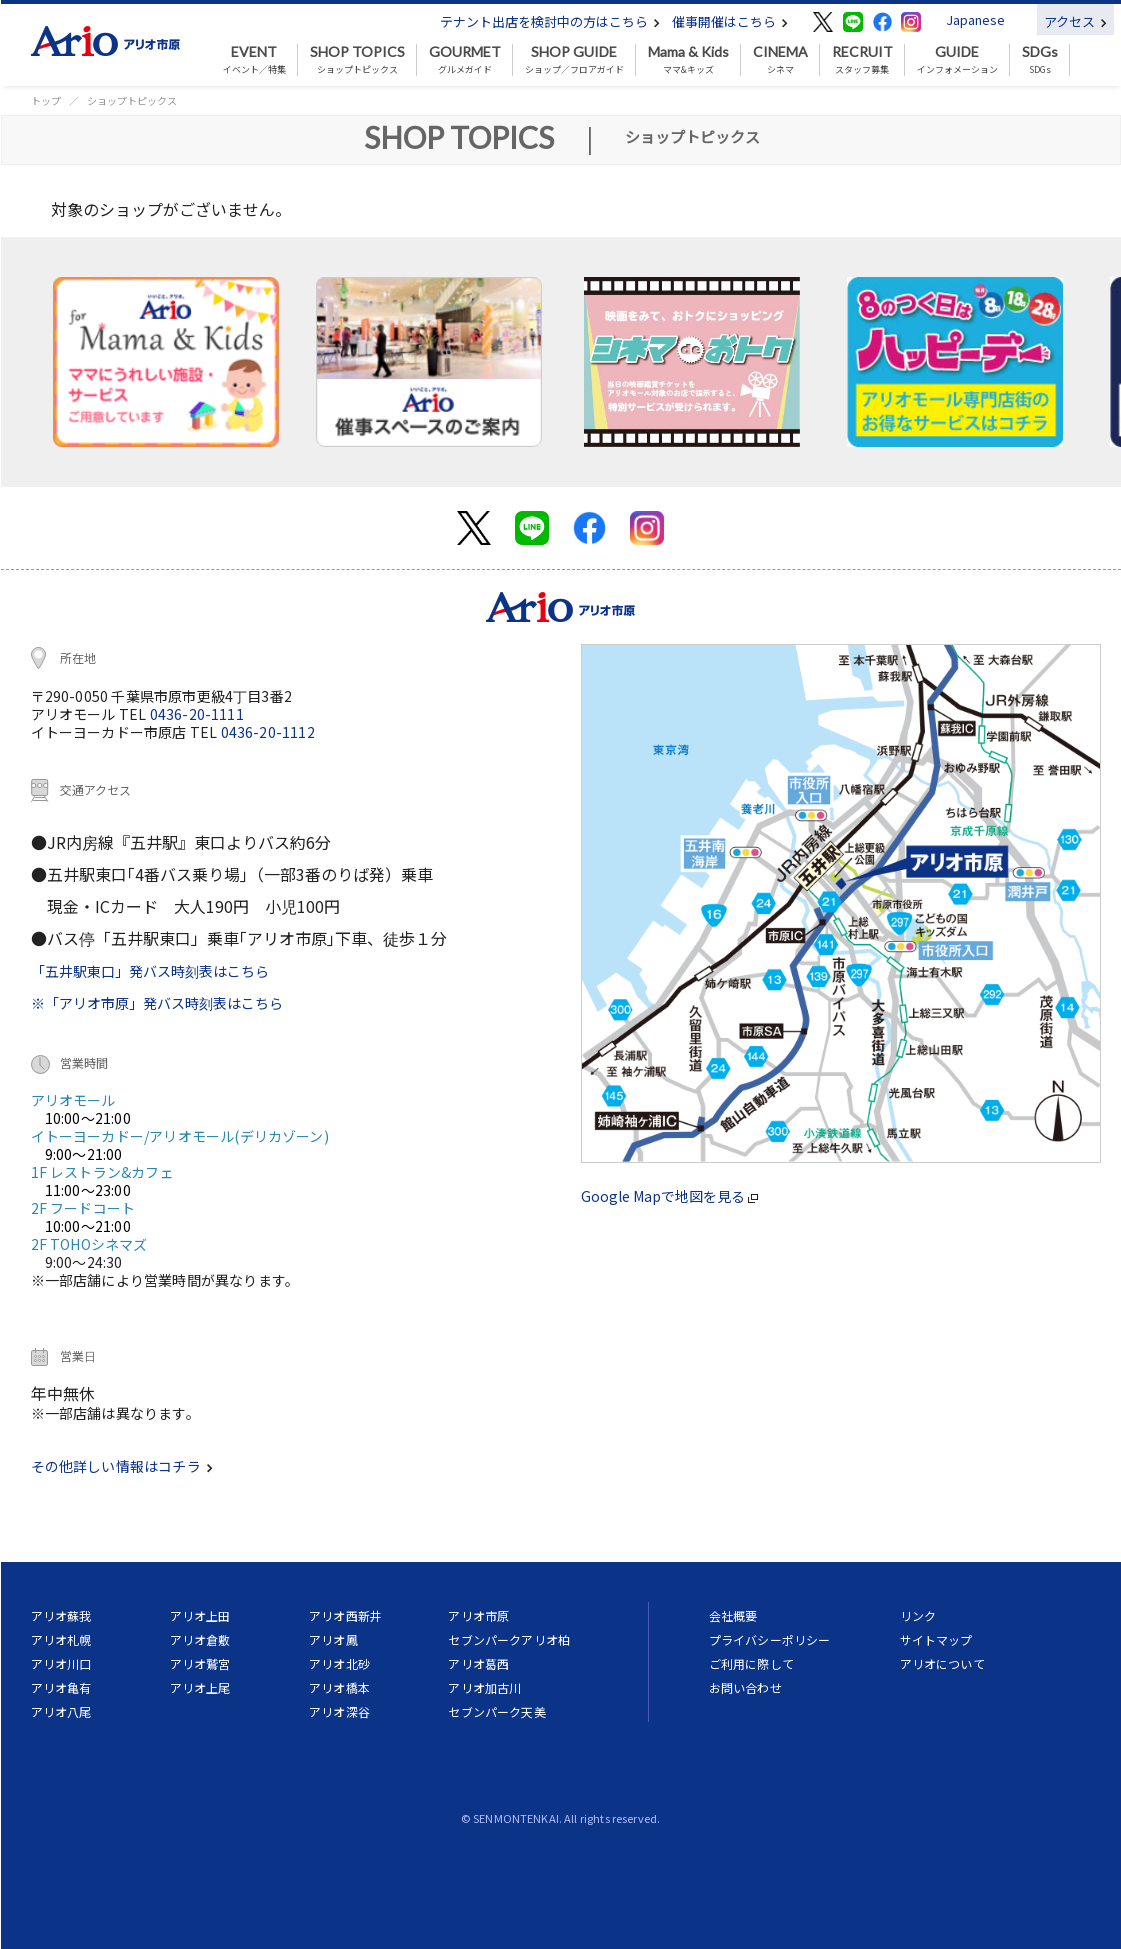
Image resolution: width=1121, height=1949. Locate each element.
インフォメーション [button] (957, 60)
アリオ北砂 (339, 1663)
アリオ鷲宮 (200, 1663)
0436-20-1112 (268, 732)
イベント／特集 (254, 60)
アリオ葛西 (478, 1663)
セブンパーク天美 (496, 1711)
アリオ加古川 (484, 1687)
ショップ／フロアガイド (574, 60)
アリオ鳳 (333, 1639)
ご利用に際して (751, 1663)
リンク (918, 1615)
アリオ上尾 (200, 1687)
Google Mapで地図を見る (669, 1196)
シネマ (780, 60)
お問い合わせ (745, 1687)
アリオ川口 (61, 1663)
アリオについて (942, 1663)
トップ (46, 100)
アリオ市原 (478, 1615)
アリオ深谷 (339, 1711)
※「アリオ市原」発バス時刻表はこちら (157, 1003)
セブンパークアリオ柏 (509, 1639)
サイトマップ (936, 1639)
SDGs (1040, 60)
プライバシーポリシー (770, 1639)
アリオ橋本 (339, 1687)
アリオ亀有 (61, 1687)
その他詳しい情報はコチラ (122, 1466)
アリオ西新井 (345, 1615)
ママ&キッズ (688, 60)
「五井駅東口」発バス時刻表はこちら (150, 971)
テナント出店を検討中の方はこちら (550, 21)
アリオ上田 (200, 1615)
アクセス (1075, 21)
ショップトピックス (357, 60)
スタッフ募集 (862, 60)
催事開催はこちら (730, 21)
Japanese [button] (975, 19)
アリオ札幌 (61, 1639)
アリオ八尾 (61, 1711)
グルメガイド (465, 60)
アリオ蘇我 (61, 1615)
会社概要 (733, 1615)
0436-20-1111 (197, 714)
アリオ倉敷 (200, 1639)
